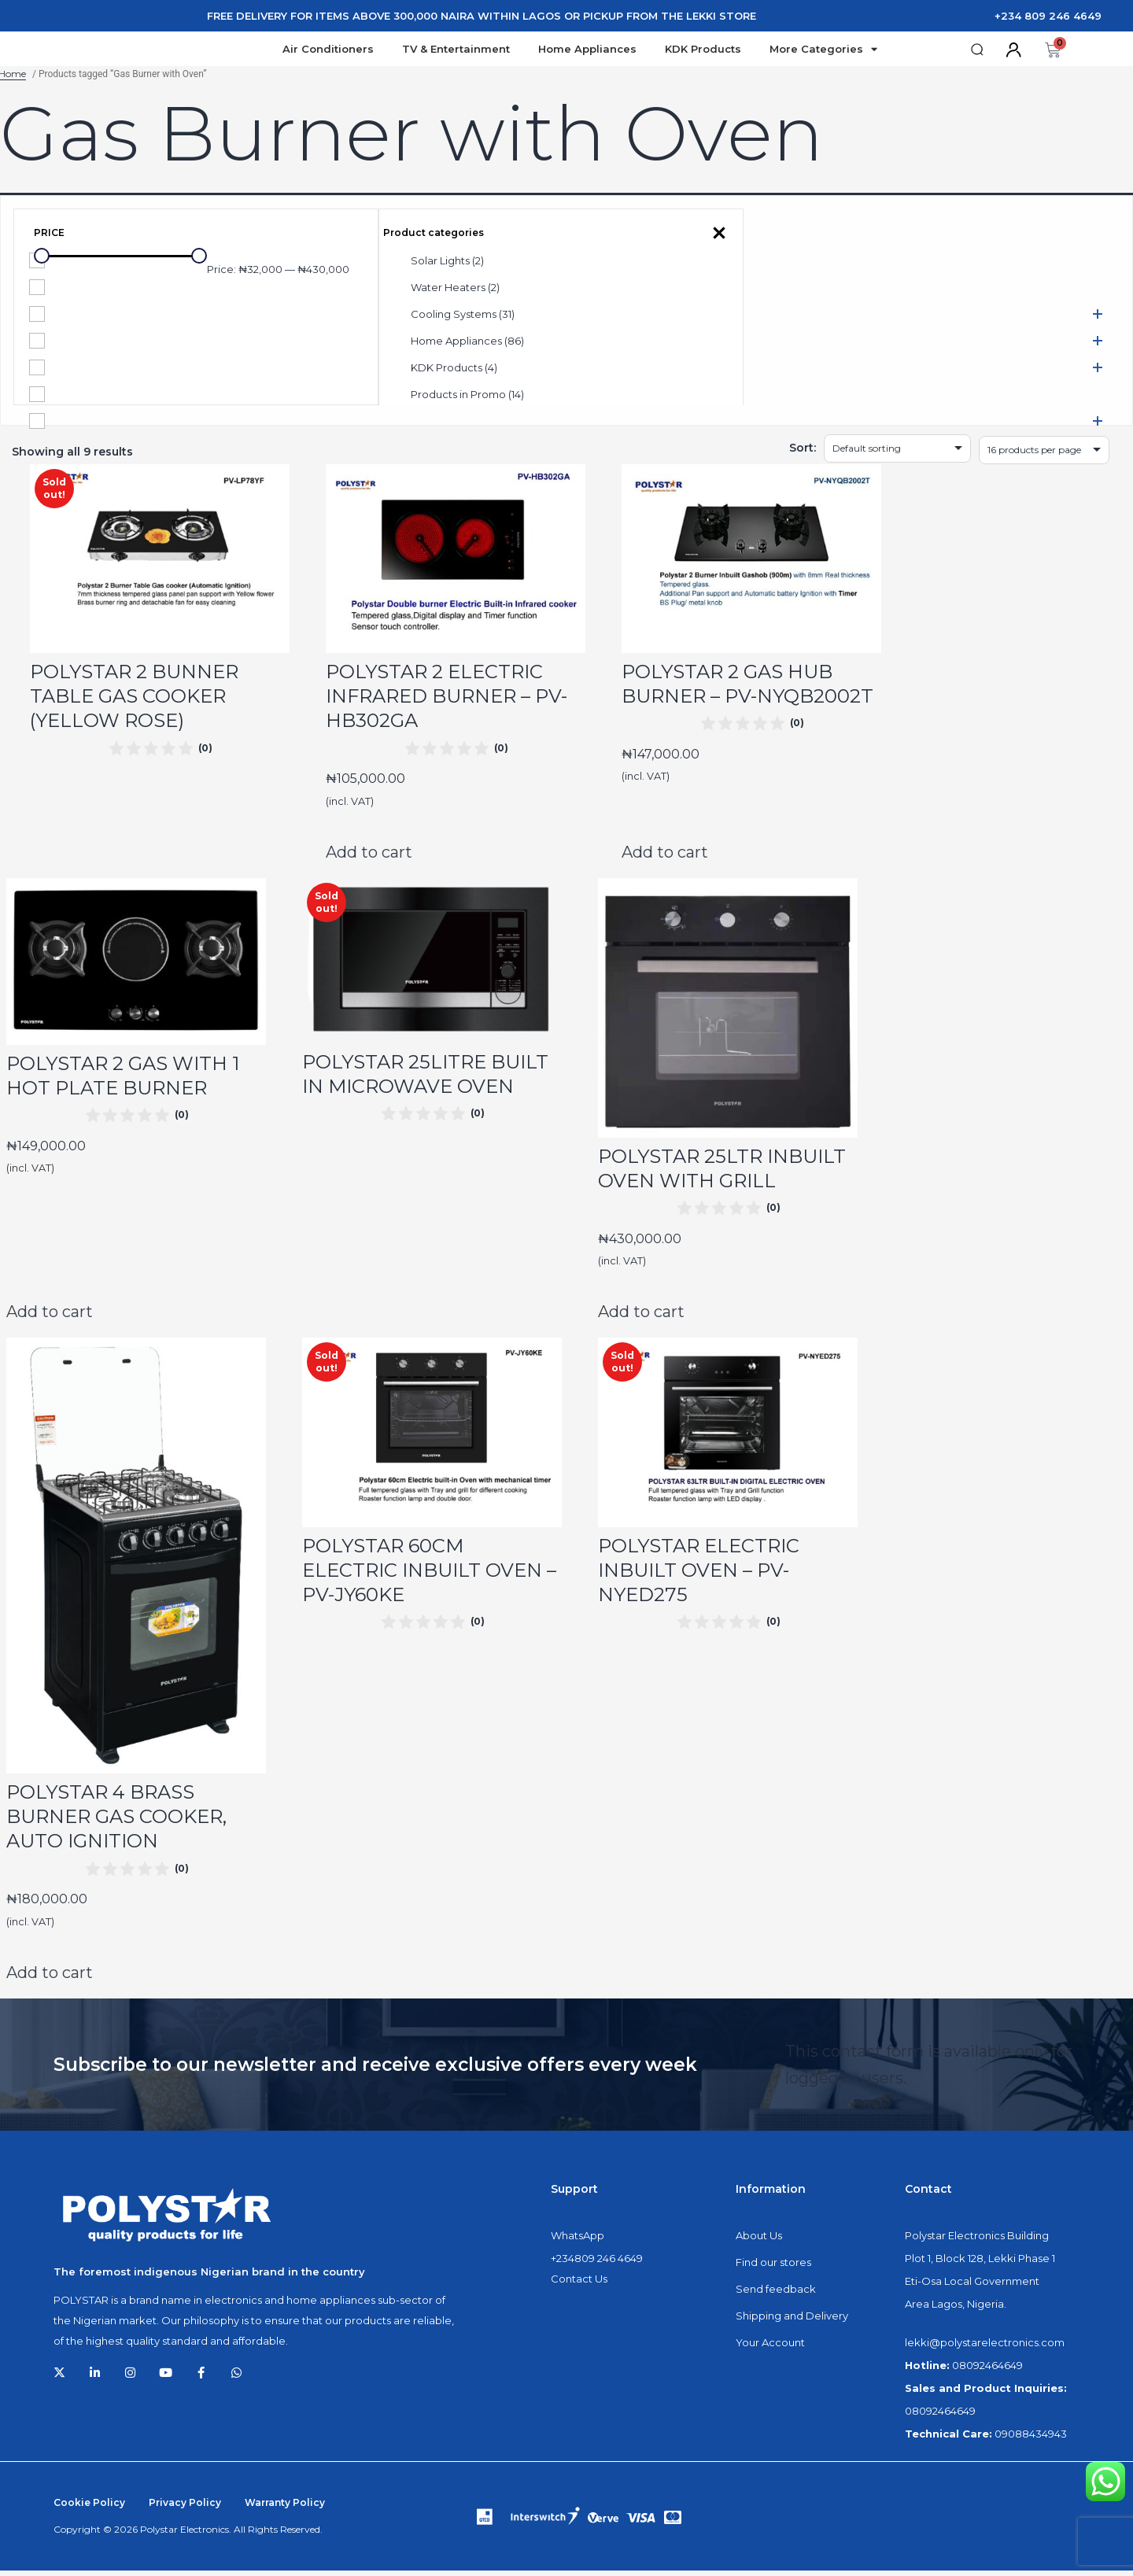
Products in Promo (467, 399)
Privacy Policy (185, 2508)
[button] (978, 52)
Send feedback (776, 2294)
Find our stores (773, 2267)
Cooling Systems (463, 319)
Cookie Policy (89, 2508)
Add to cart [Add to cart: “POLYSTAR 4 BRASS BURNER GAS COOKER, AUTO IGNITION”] (49, 1978)
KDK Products (703, 52)
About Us (759, 2241)
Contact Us (579, 2284)
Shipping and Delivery (792, 2321)
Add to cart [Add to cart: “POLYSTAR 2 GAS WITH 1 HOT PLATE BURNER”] (49, 1317)
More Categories (823, 52)
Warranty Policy (285, 2508)
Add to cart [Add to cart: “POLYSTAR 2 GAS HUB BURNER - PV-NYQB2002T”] (665, 857)
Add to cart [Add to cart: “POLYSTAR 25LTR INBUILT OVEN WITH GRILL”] (641, 1317)
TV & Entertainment (456, 52)
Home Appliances (587, 52)
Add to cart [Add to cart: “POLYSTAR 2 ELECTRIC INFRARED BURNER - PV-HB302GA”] (369, 857)
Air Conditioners (328, 52)
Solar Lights (447, 266)
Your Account (770, 2348)
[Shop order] (897, 454)
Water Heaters (455, 292)
